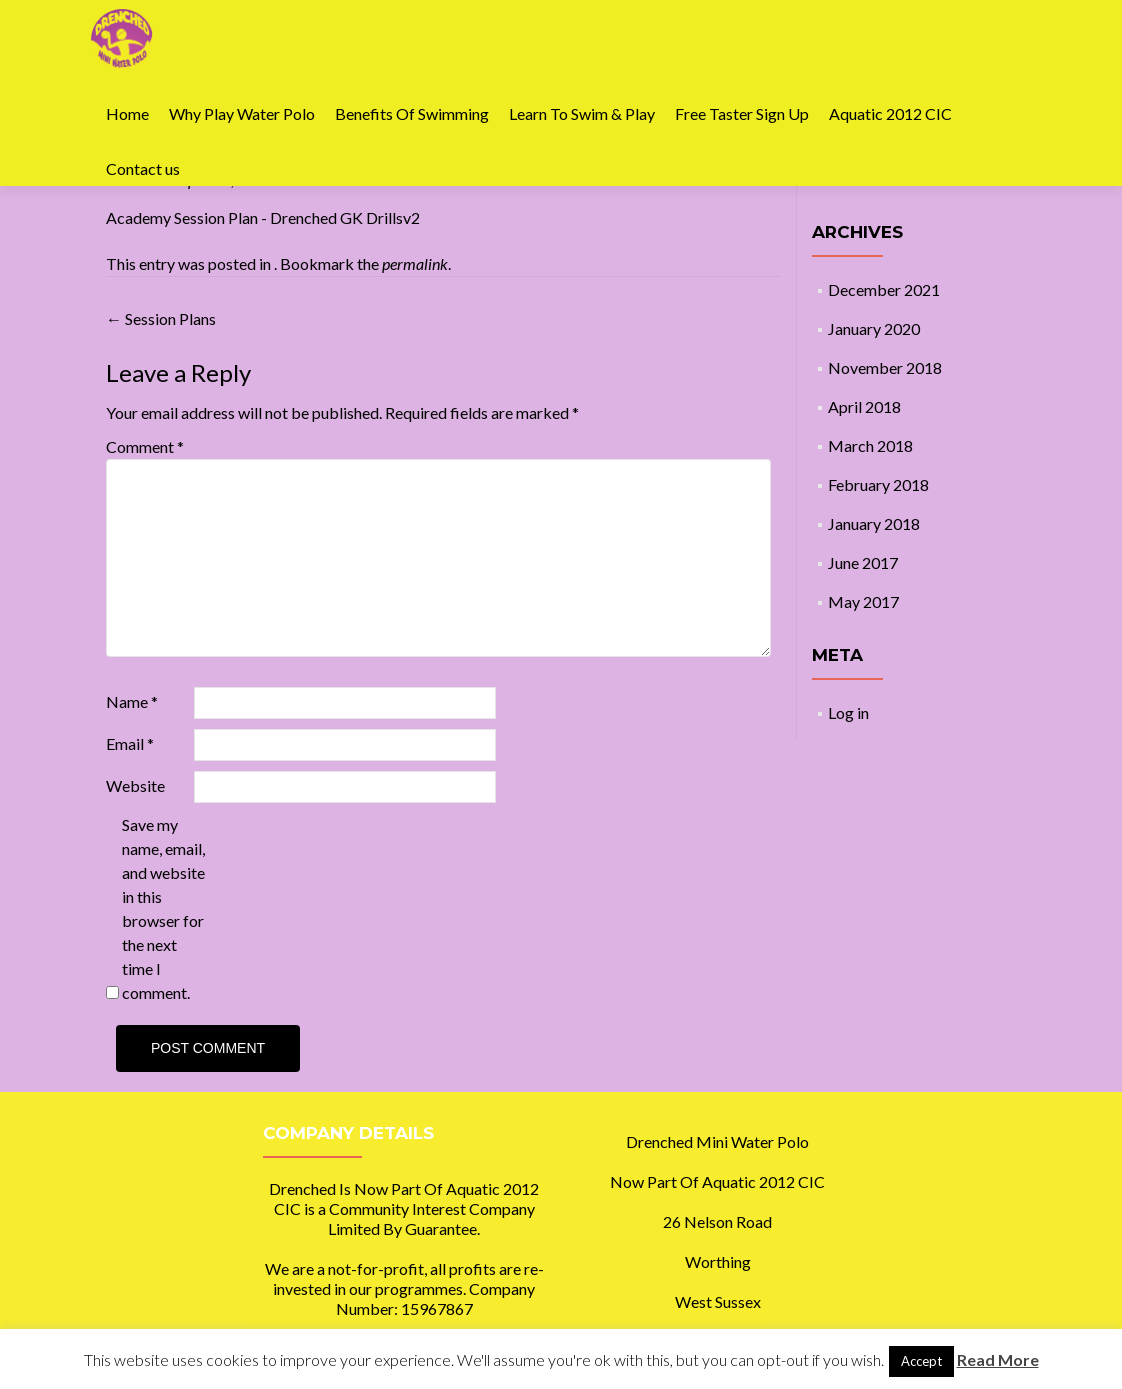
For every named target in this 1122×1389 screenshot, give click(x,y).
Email (130, 743)
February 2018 (878, 484)
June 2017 (863, 562)
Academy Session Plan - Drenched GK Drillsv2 (263, 217)
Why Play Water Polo (242, 113)
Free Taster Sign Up (742, 113)
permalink (415, 263)
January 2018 (874, 523)
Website (135, 785)
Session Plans (161, 318)
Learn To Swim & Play (582, 113)
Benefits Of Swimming (412, 113)
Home (127, 113)
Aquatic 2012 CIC (890, 113)
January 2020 (874, 328)
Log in (848, 712)
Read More (998, 1359)
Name (132, 701)
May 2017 (863, 601)
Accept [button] (921, 1361)
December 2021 (884, 289)
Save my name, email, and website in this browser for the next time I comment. (163, 908)
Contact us (143, 168)
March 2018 (870, 445)
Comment (145, 446)
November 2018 (885, 367)
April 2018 (864, 406)
